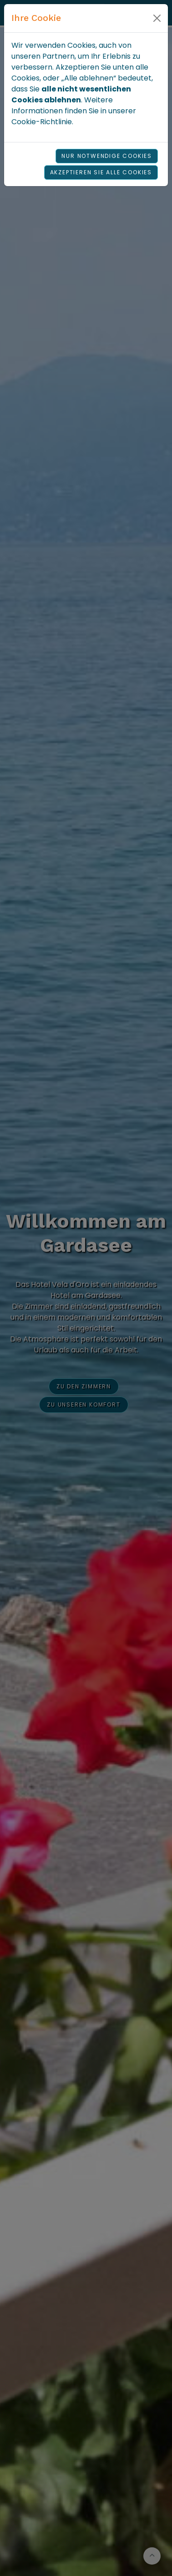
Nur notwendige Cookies (106, 156)
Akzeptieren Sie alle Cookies (101, 172)
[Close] (157, 18)
